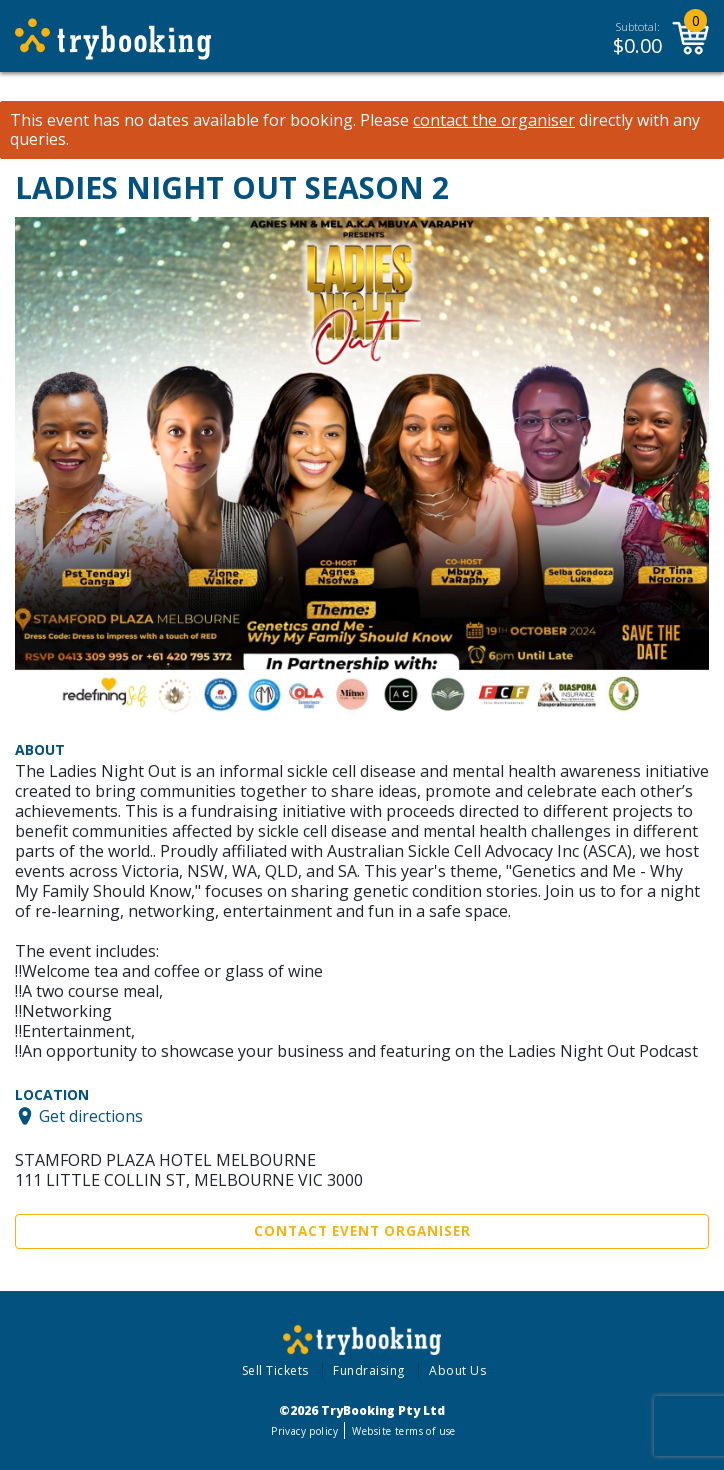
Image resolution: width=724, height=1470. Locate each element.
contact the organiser (494, 120)
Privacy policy (304, 1431)
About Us (457, 1370)
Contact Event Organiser (362, 1231)
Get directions (91, 1116)
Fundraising (369, 1370)
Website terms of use (403, 1431)
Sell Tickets (275, 1370)
